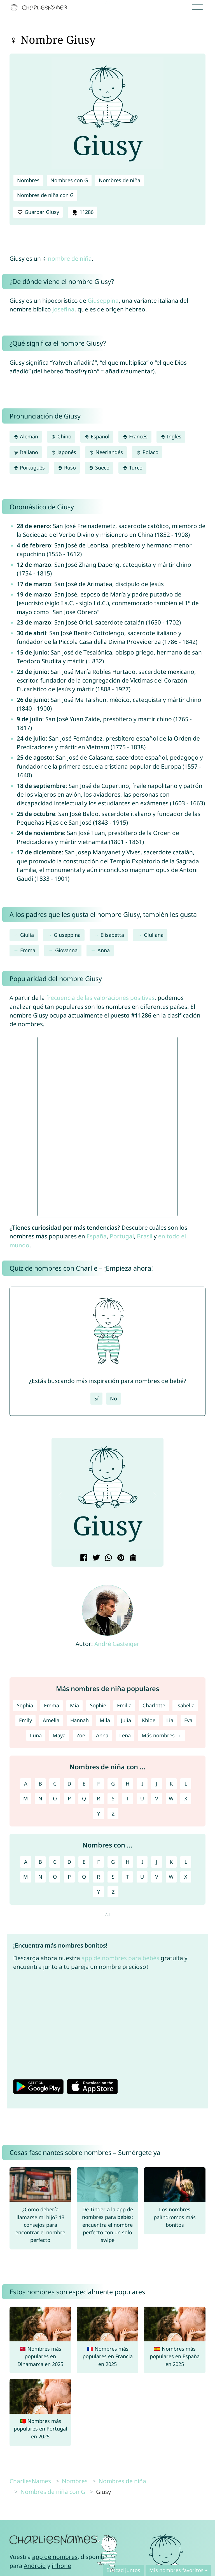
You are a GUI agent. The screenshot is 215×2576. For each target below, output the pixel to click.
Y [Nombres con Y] (98, 1891)
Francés (134, 436)
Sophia (25, 1705)
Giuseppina (103, 300)
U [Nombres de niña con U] (142, 1798)
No (113, 1398)
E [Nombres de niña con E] (84, 1783)
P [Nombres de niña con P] (69, 1798)
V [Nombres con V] (156, 1876)
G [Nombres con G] (113, 1861)
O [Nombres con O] (55, 1876)
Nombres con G (69, 180)
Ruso (67, 467)
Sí (96, 1398)
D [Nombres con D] (69, 1861)
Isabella (185, 1705)
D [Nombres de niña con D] (69, 1783)
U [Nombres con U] (142, 1876)
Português (29, 467)
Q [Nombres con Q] (84, 1876)
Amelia (51, 1720)
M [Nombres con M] (25, 1876)
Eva (188, 1720)
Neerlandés (106, 452)
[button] (60, 1495)
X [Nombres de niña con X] (185, 1798)
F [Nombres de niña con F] (98, 1783)
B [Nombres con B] (40, 1861)
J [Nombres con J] (156, 1861)
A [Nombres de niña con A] (25, 1783)
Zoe (80, 1735)
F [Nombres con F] (98, 1861)
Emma (27, 950)
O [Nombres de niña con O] (55, 1798)
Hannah (79, 1720)
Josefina (63, 309)
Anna (103, 950)
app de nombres (55, 2557)
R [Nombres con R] (98, 1876)
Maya (59, 1735)
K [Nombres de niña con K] (171, 1783)
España (97, 1236)
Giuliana (153, 934)
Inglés (170, 436)
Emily (25, 1720)
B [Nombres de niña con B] (40, 1783)
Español (96, 436)
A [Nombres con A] (25, 1861)
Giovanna (66, 950)
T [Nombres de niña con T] (127, 1798)
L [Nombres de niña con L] (185, 1783)
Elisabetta (112, 934)
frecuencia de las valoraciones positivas (100, 998)
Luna (36, 1735)
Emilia (124, 1705)
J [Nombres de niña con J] (156, 1783)
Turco (132, 467)
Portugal (122, 1236)
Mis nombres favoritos (176, 2570)
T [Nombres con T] (127, 1876)
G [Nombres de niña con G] (113, 1783)
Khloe (148, 1720)
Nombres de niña (119, 180)
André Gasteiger (116, 1644)
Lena (125, 1735)
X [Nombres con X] (185, 1876)
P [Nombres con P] (69, 1876)
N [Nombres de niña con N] (40, 1798)
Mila (105, 1720)
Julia (126, 1720)
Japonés (63, 452)
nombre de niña (70, 258)
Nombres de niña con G (45, 195)
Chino (61, 436)
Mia (74, 1705)
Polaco (147, 452)
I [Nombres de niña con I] (142, 1783)
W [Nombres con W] (171, 1876)
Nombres (28, 180)
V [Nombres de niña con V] (156, 1798)
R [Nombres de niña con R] (98, 1798)
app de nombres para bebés (120, 1958)
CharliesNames (30, 2481)
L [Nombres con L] (185, 1861)
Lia (169, 1720)
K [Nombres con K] (171, 1861)
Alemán (25, 436)
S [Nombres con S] (113, 1876)
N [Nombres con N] (40, 1876)
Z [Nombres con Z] (113, 1891)
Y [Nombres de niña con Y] (98, 1813)
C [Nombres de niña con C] (55, 1783)
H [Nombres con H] (127, 1861)
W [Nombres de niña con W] (171, 1798)
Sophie (98, 1705)
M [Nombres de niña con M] (25, 1798)
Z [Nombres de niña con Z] (113, 1813)
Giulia (27, 934)
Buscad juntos (123, 2570)
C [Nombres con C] (55, 1861)
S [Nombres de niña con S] (113, 1798)
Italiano (25, 452)
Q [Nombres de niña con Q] (84, 1798)
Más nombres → (161, 1735)
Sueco (99, 467)
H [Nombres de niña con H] (127, 1783)
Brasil (144, 1236)
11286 (82, 212)
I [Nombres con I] (142, 1861)
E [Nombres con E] (84, 1861)
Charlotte (153, 1705)
